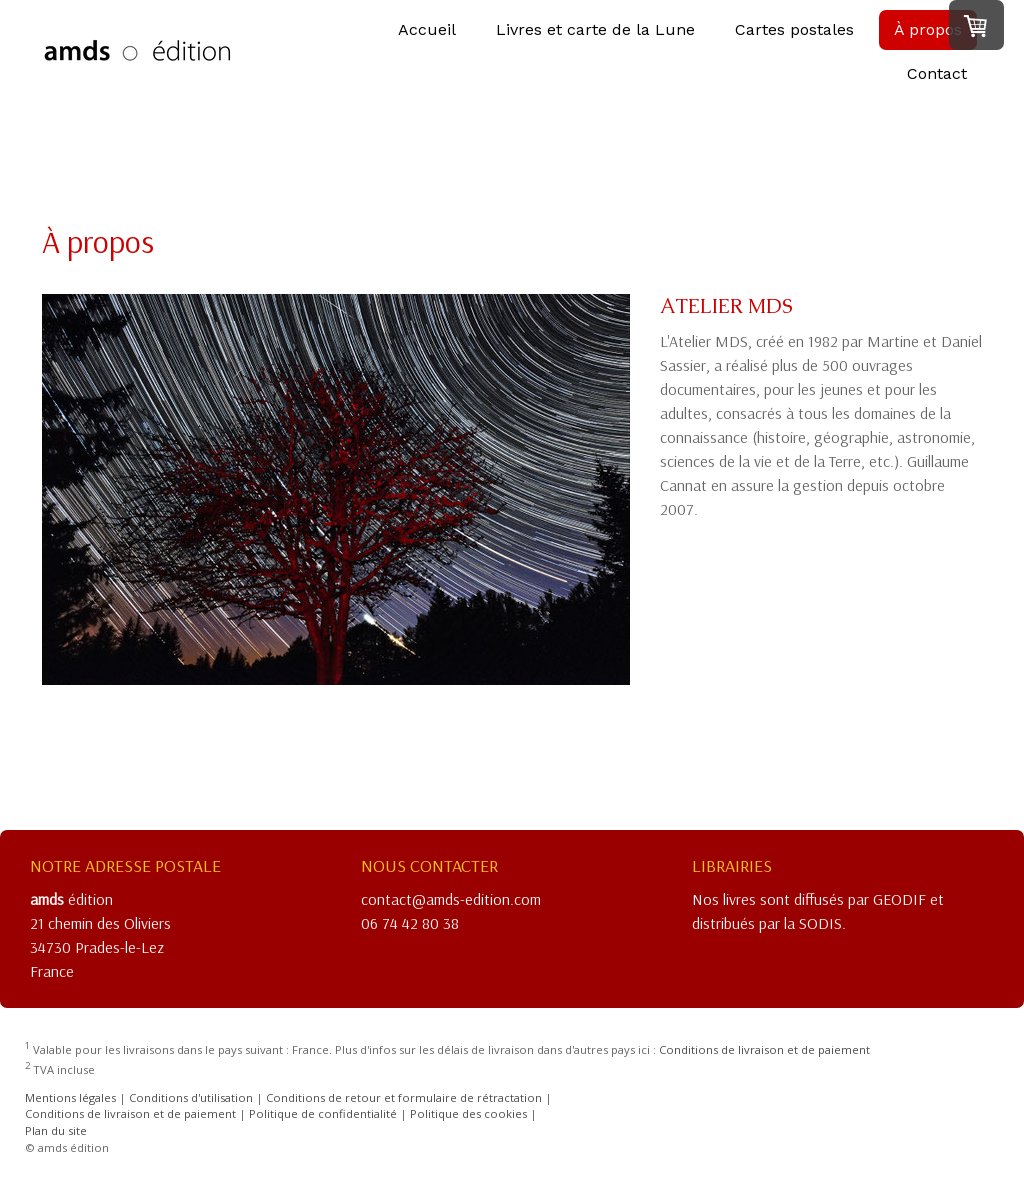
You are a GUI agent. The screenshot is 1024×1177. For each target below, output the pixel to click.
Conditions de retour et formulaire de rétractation (404, 1097)
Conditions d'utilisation (191, 1097)
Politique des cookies (468, 1113)
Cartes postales (794, 42)
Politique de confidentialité (323, 1113)
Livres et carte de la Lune (595, 42)
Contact (937, 86)
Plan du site (56, 1130)
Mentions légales (70, 1097)
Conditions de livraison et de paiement (764, 1049)
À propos (928, 42)
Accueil (427, 42)
